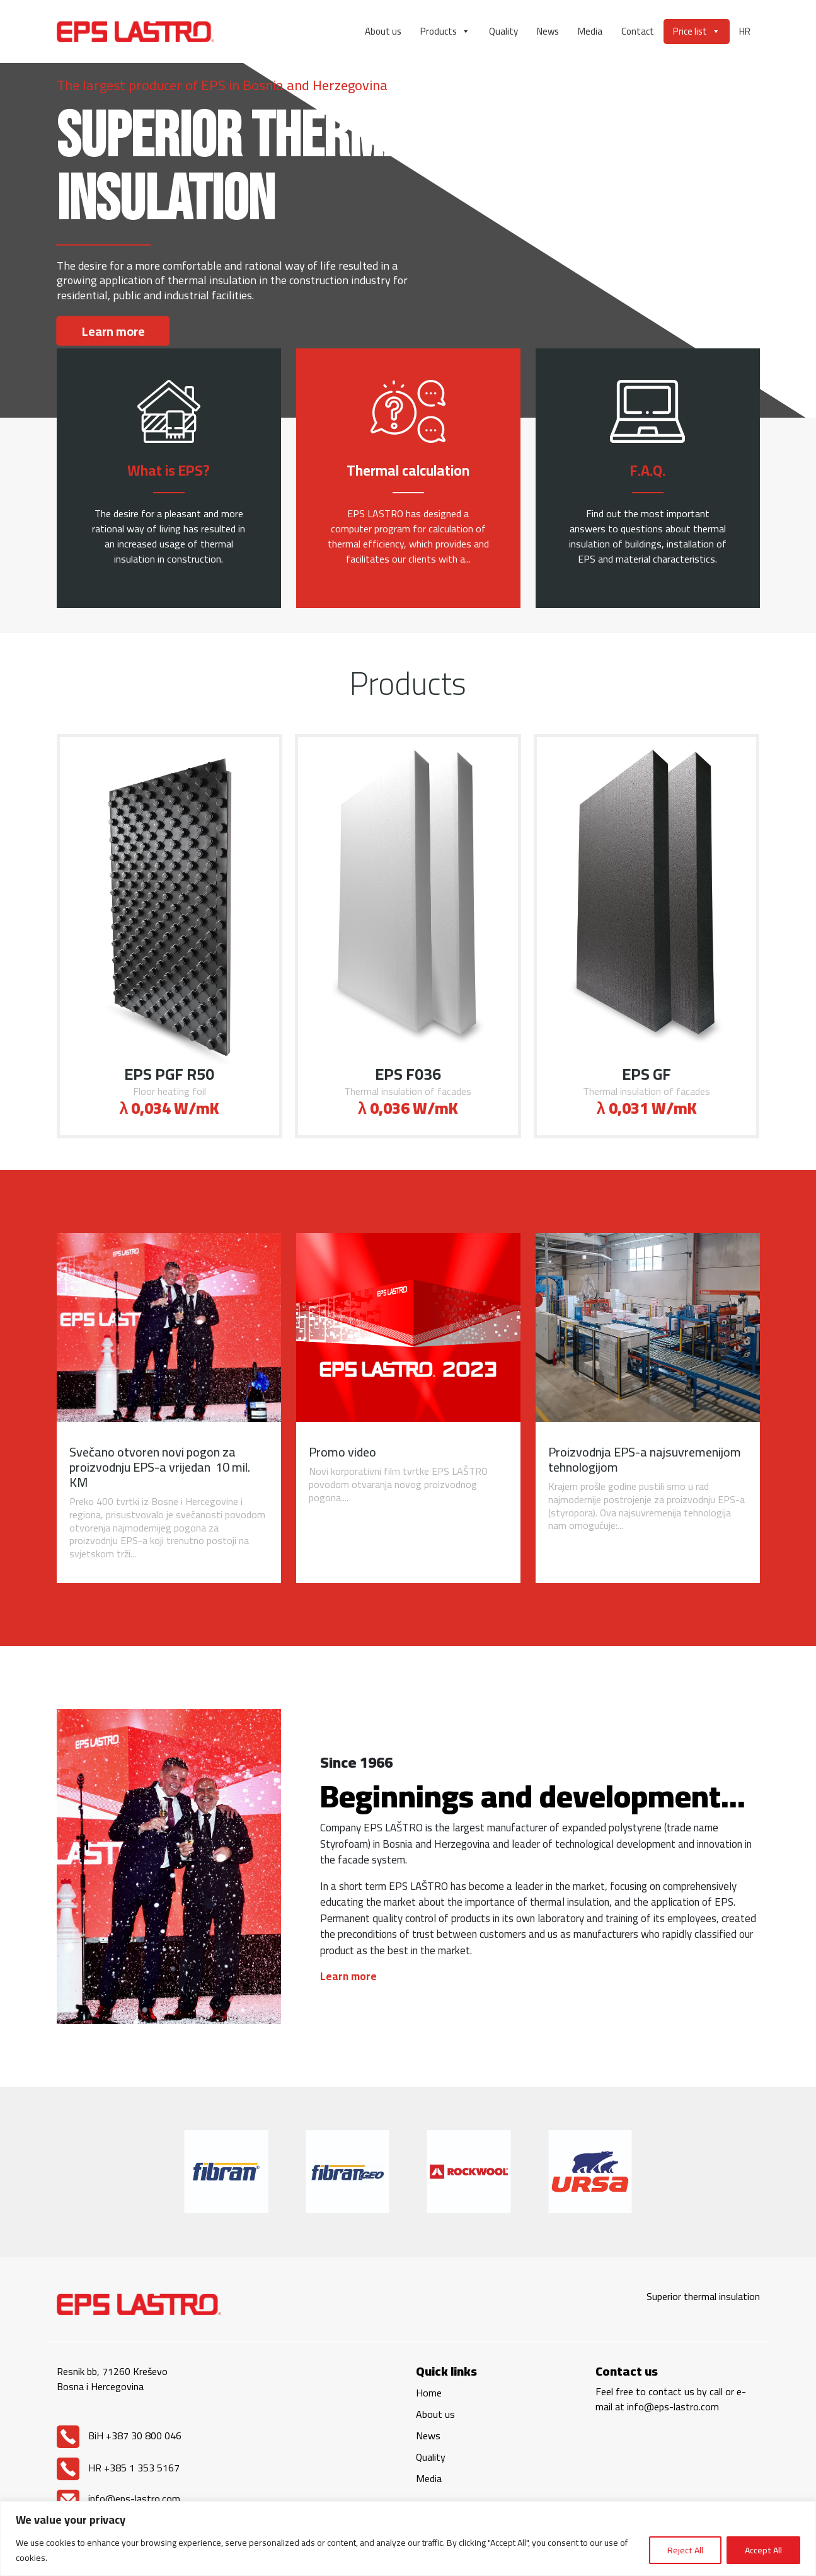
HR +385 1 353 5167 (118, 2467)
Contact (637, 31)
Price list (696, 31)
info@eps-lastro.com (118, 2498)
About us (383, 31)
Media (590, 31)
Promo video (342, 1451)
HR (744, 31)
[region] (408, 2538)
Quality (503, 31)
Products (445, 31)
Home (429, 2392)
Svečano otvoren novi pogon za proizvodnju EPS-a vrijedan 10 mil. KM (159, 1467)
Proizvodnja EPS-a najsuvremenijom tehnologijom (644, 1459)
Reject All (685, 2550)
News (548, 31)
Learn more (113, 331)
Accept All (763, 2550)
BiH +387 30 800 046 (119, 2435)
